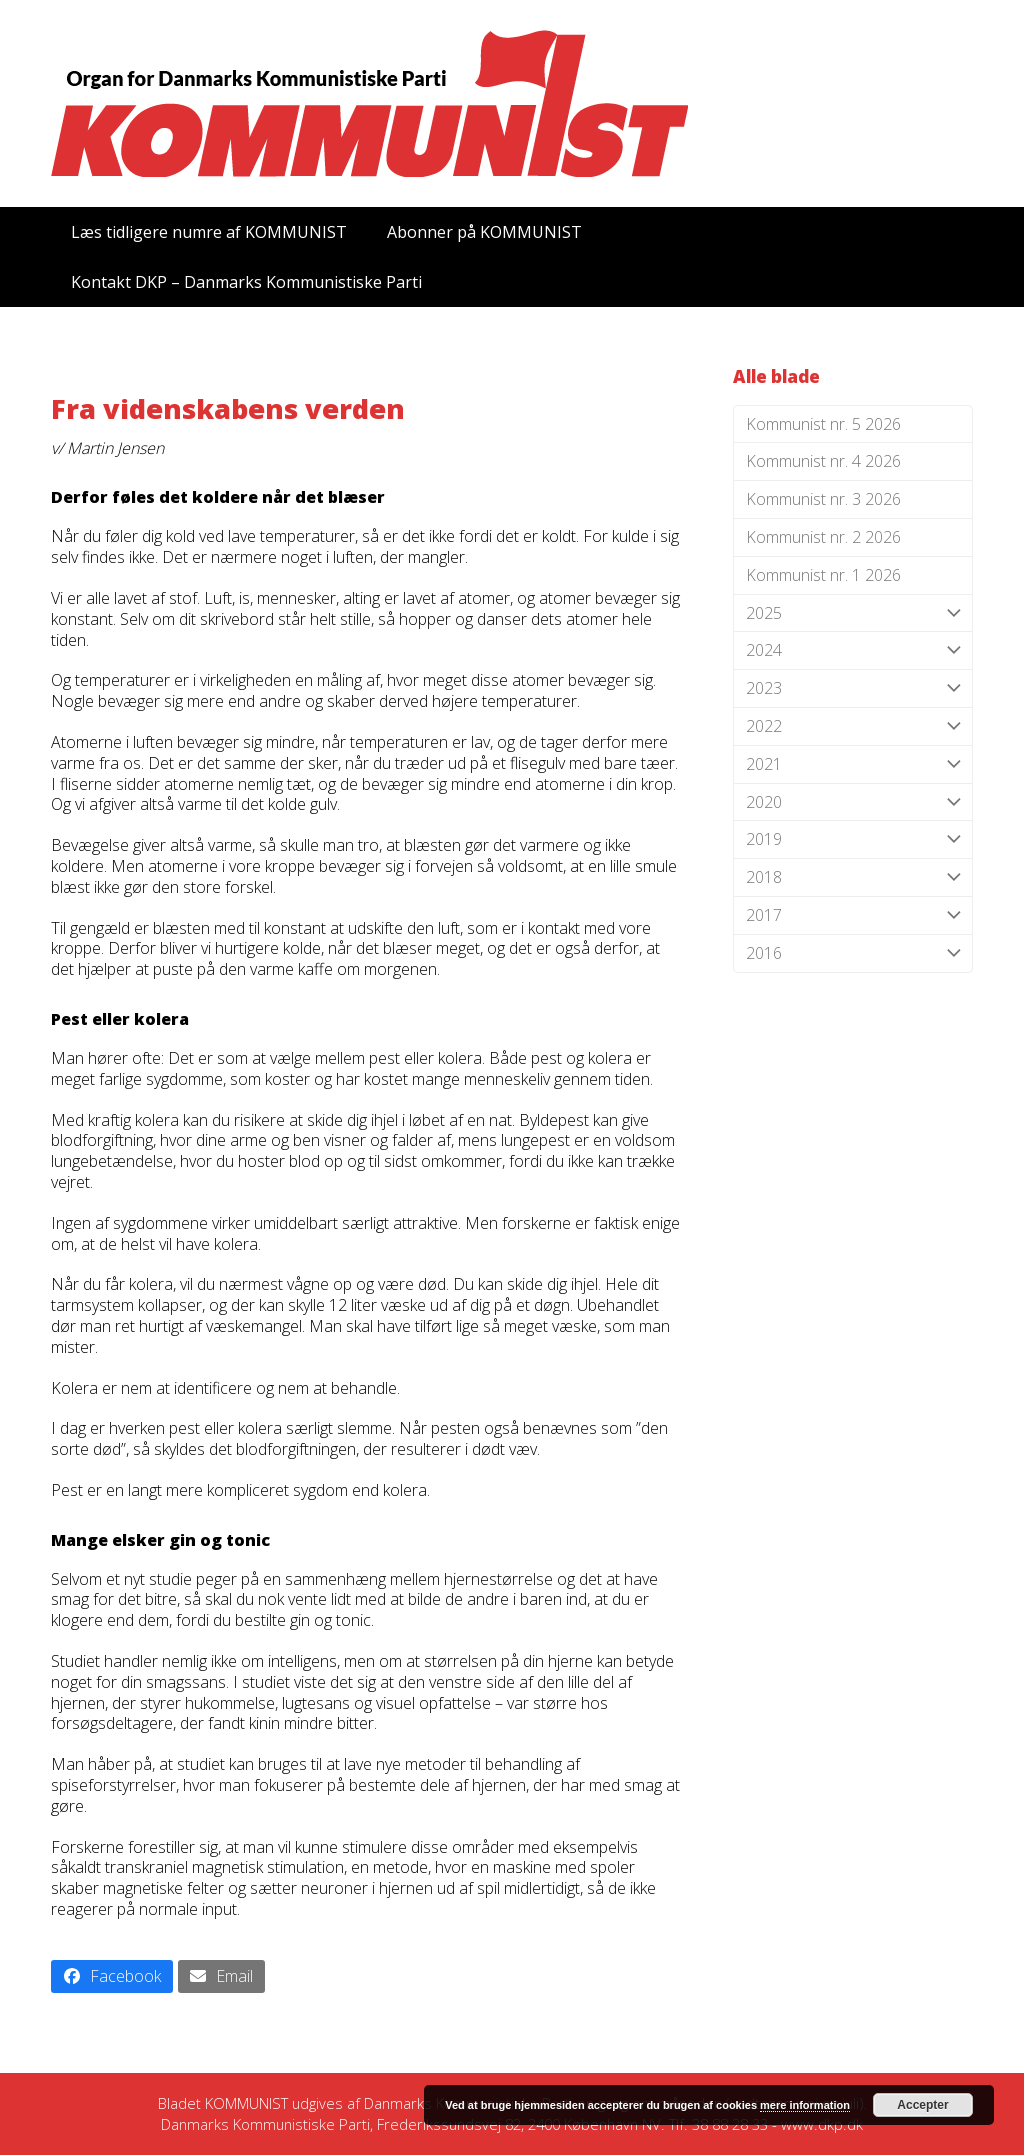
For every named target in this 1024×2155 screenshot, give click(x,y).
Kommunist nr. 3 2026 (823, 499)
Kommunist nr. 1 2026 (823, 575)
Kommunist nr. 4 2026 (823, 461)
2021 (853, 764)
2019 (853, 839)
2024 (853, 650)
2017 (853, 915)
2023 (853, 688)
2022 (853, 726)
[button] (112, 1976)
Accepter (922, 2105)
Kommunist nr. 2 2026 (823, 537)
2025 (853, 613)
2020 (853, 802)
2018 (853, 877)
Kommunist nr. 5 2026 (823, 424)
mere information (805, 2105)
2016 (853, 953)
